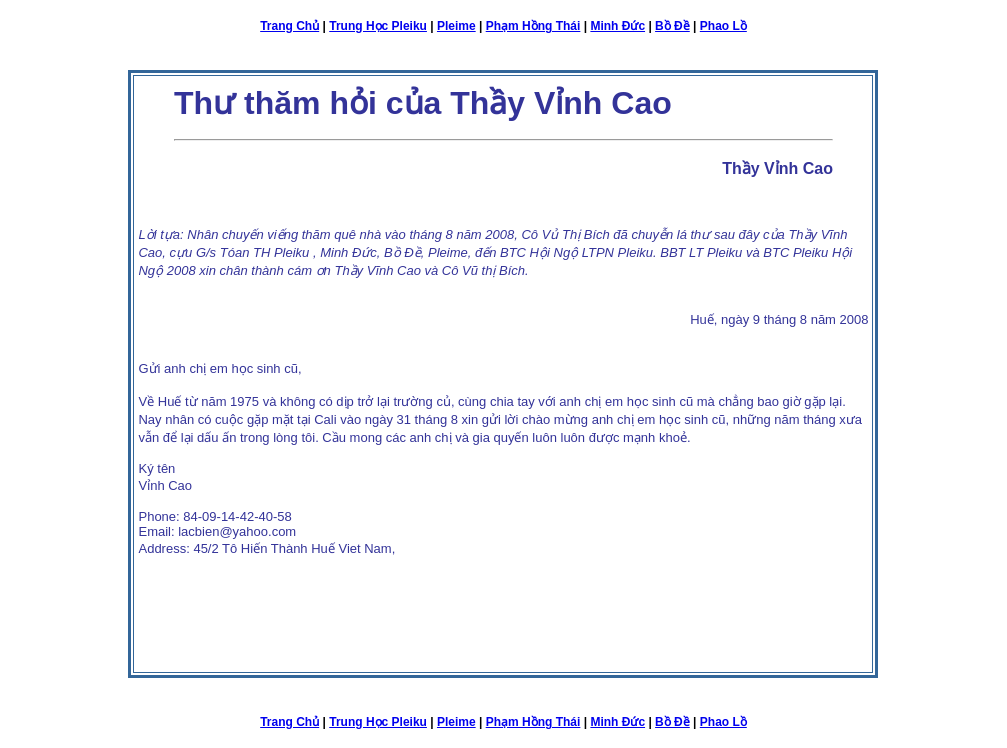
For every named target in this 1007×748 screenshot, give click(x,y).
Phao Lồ (723, 26)
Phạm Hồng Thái (533, 26)
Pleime (456, 26)
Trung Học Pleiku (378, 26)
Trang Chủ (289, 26)
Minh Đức (617, 26)
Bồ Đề (672, 26)
